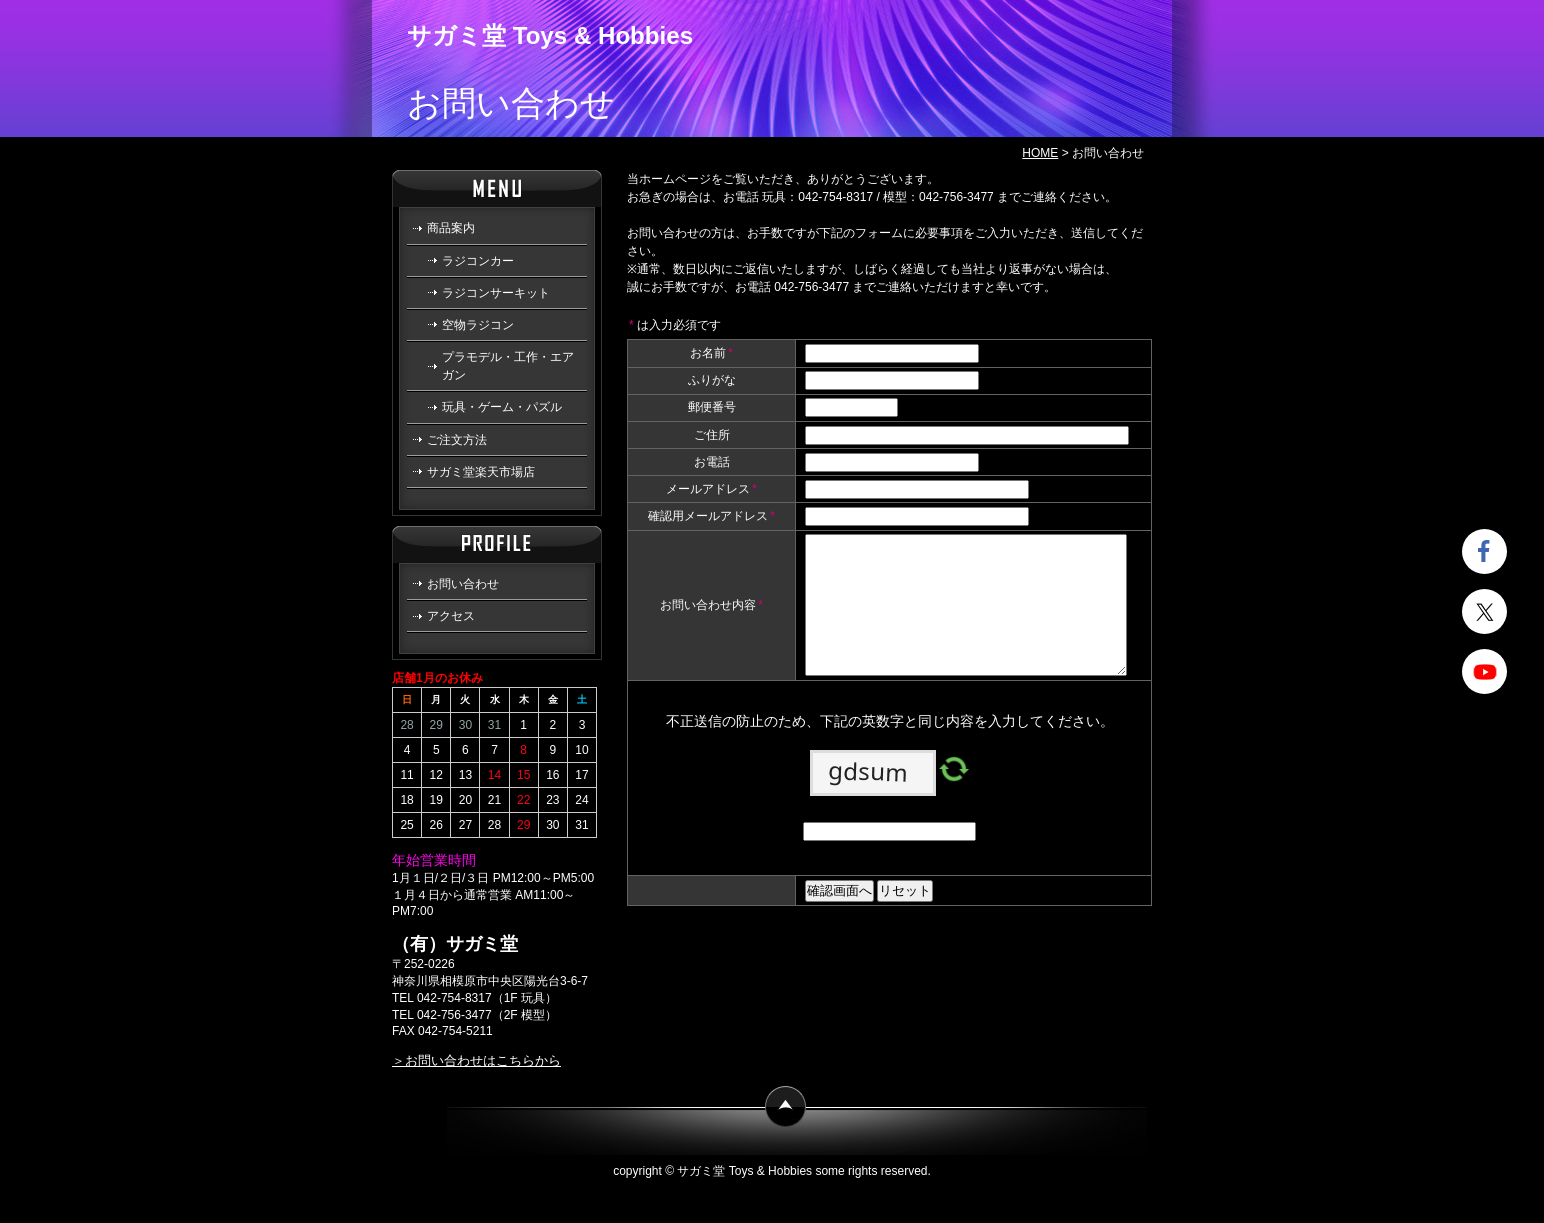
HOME (1040, 153)
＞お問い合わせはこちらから (476, 1060)
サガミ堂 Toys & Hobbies (550, 35)
